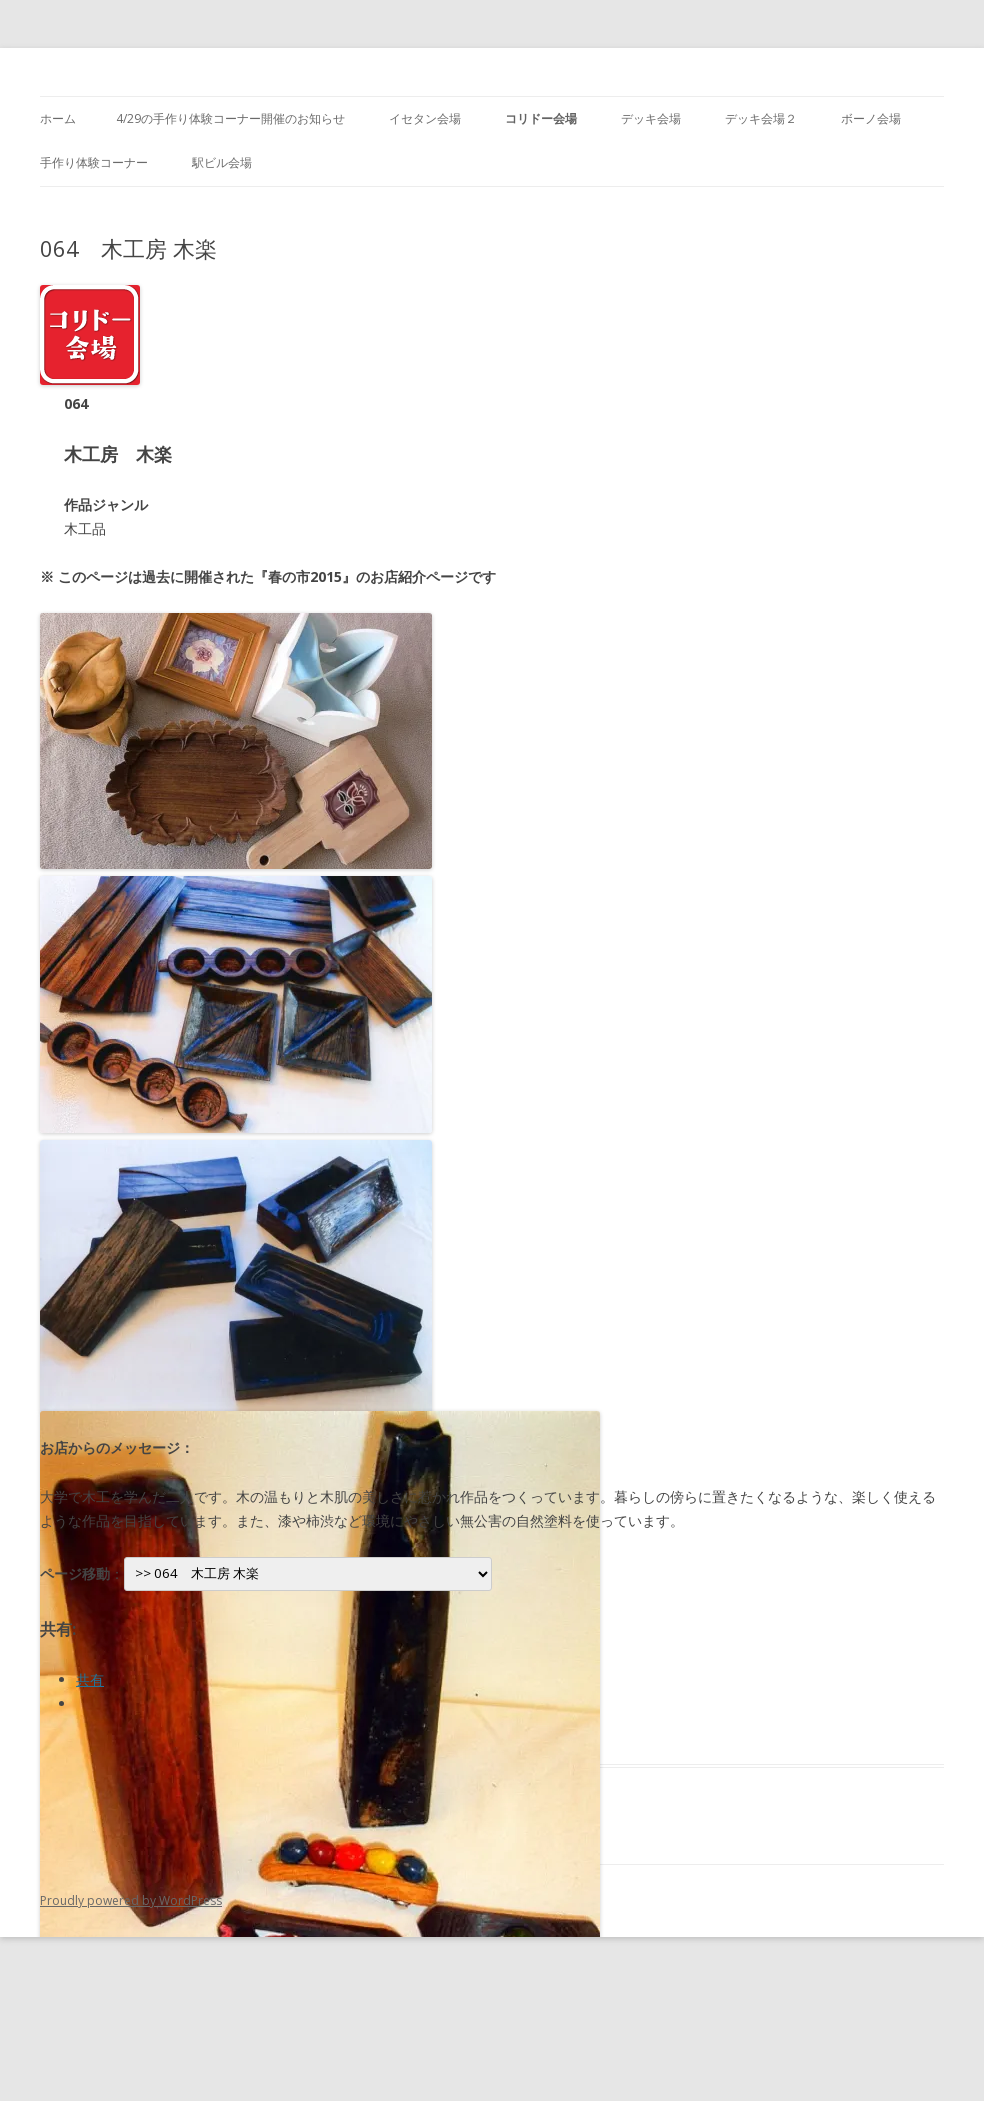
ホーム (58, 118)
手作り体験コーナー (94, 162)
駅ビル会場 (222, 162)
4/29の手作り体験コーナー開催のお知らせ (230, 118)
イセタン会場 (425, 118)
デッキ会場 (651, 118)
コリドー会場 (541, 118)
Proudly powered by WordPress (131, 1900)
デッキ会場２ (761, 118)
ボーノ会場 (871, 118)
